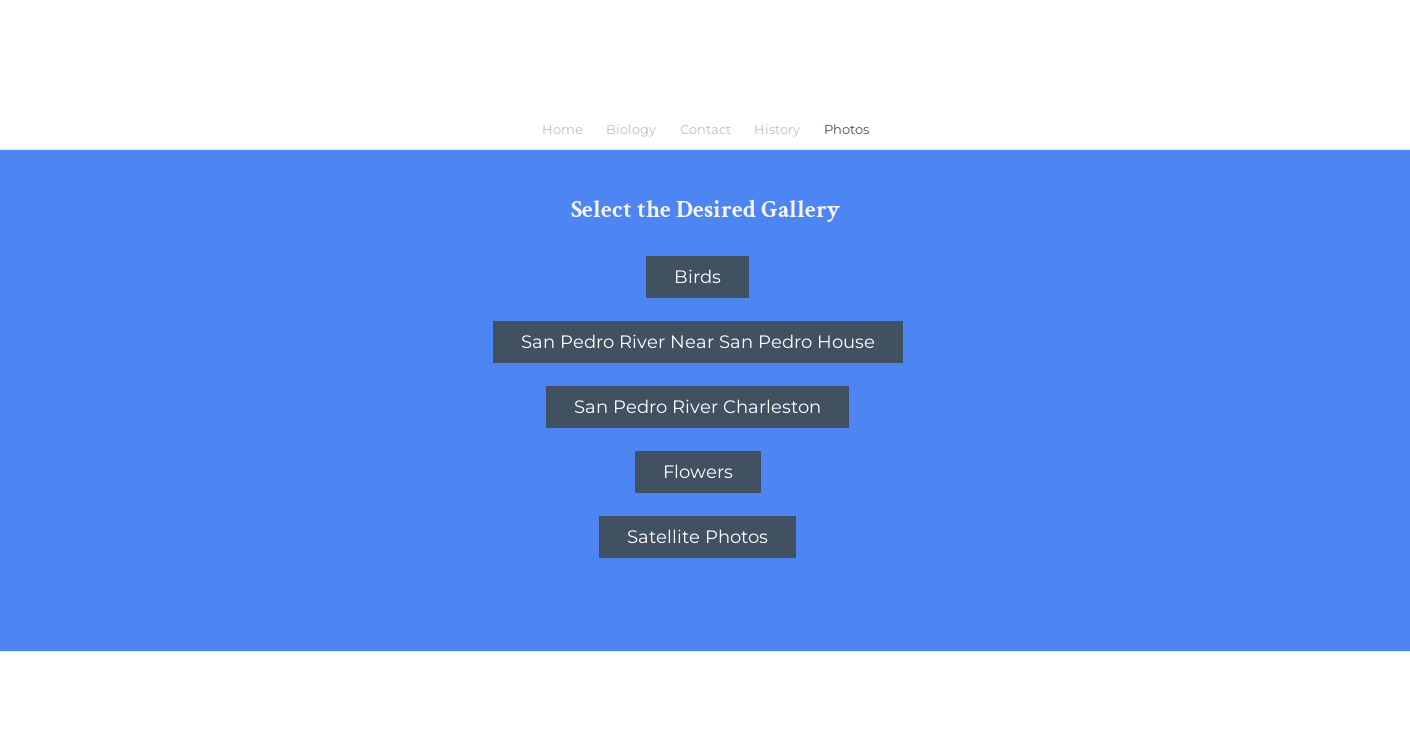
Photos (846, 129)
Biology (631, 129)
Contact (705, 129)
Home (562, 129)
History (777, 129)
